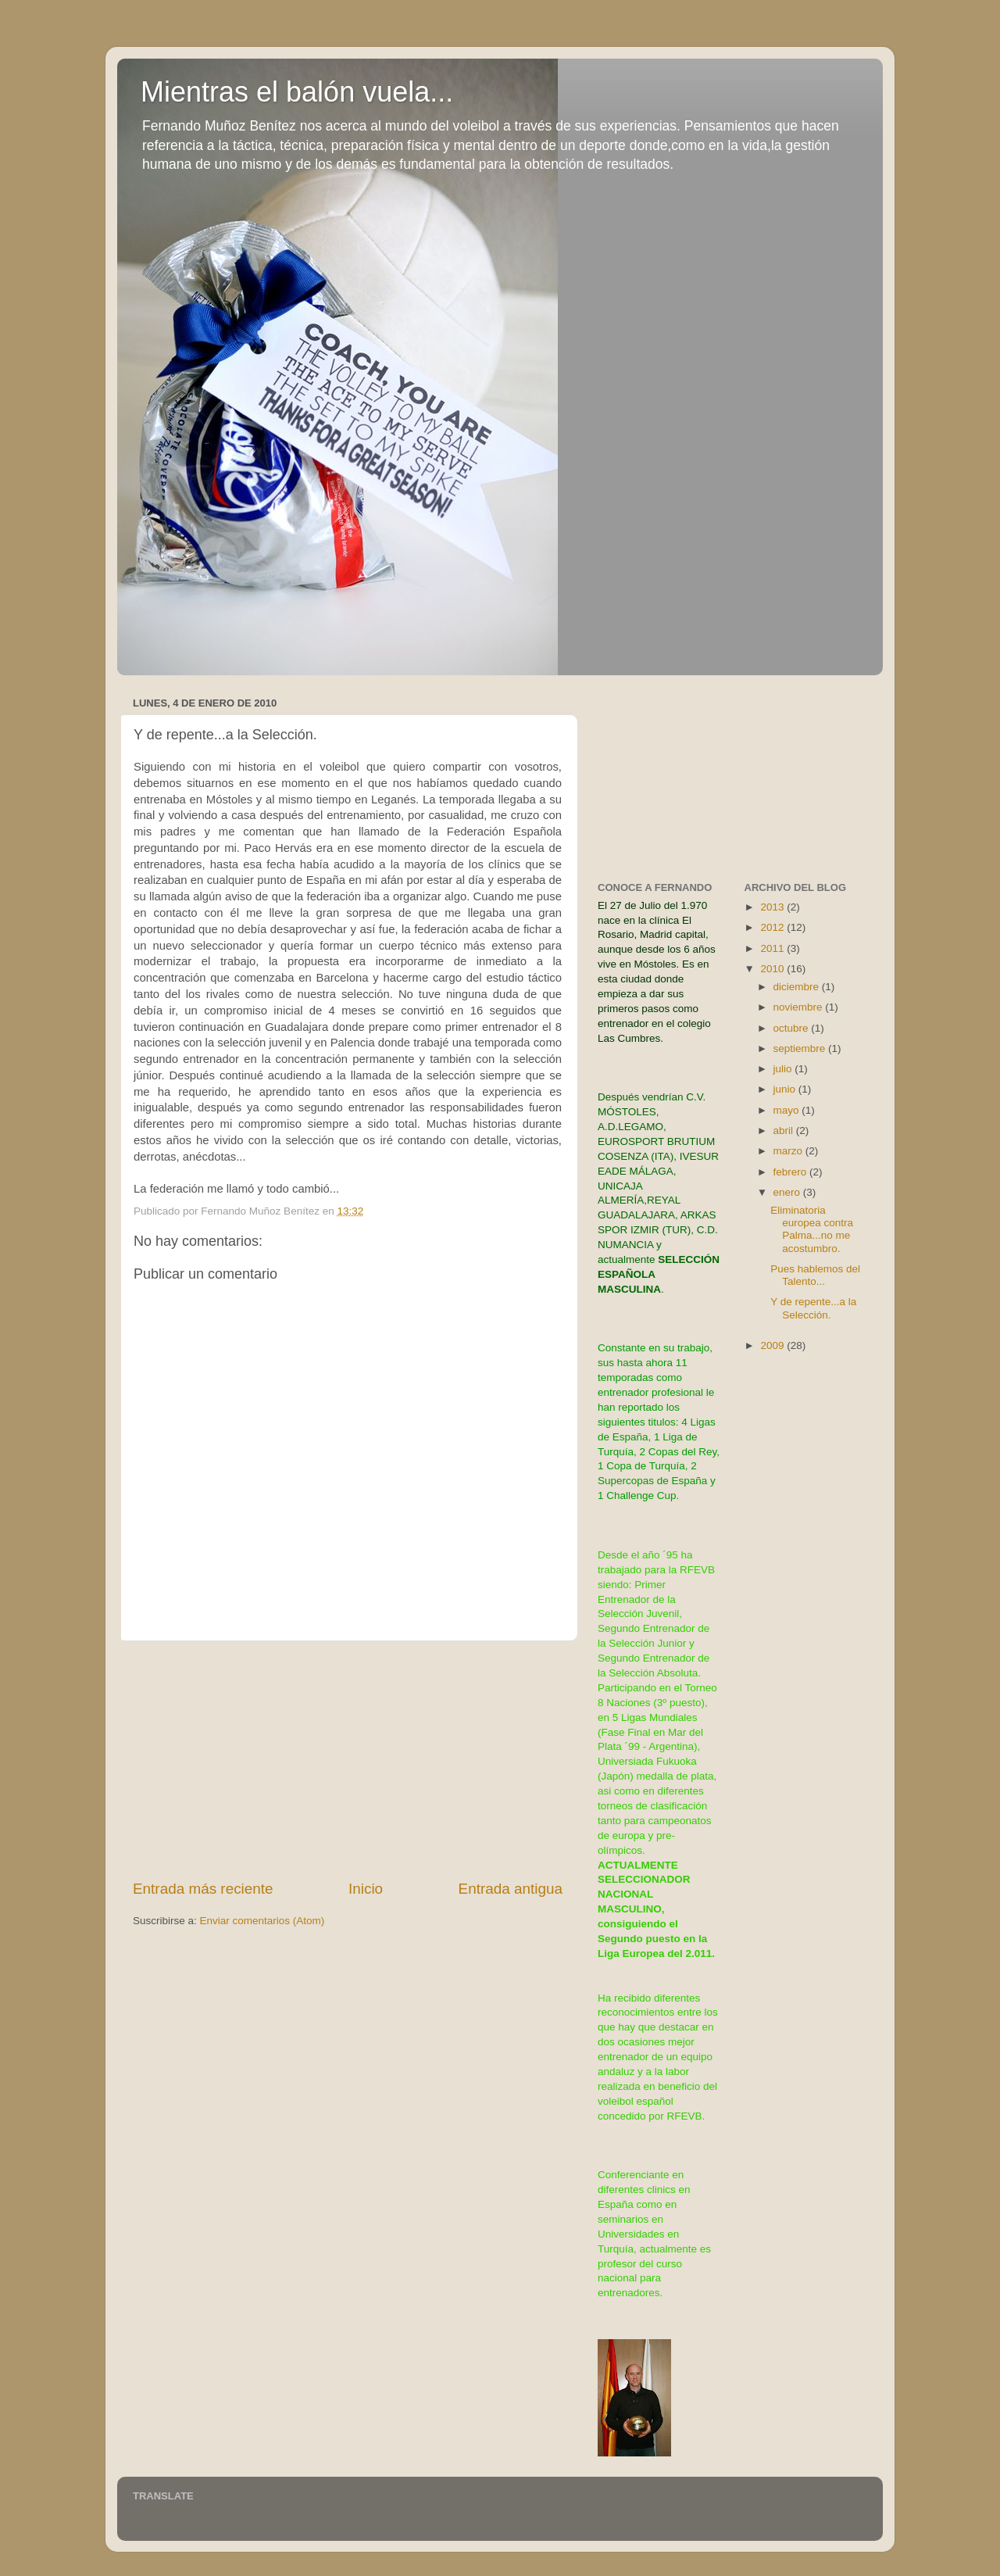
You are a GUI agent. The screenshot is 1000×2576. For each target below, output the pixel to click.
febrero (791, 1172)
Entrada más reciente (203, 1888)
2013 (773, 907)
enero (788, 1192)
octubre (792, 1028)
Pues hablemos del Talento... (815, 1275)
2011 (773, 948)
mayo (787, 1110)
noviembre (799, 1007)
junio (785, 1089)
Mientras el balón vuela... (297, 92)
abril (784, 1130)
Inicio (365, 1888)
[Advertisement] (347, 1760)
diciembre (797, 987)
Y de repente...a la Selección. (813, 1308)
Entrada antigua (510, 1888)
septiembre (801, 1048)
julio (784, 1069)
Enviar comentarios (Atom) (262, 1921)
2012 (773, 927)
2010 (773, 969)
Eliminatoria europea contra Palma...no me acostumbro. (811, 1229)
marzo (789, 1151)
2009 (773, 1345)
